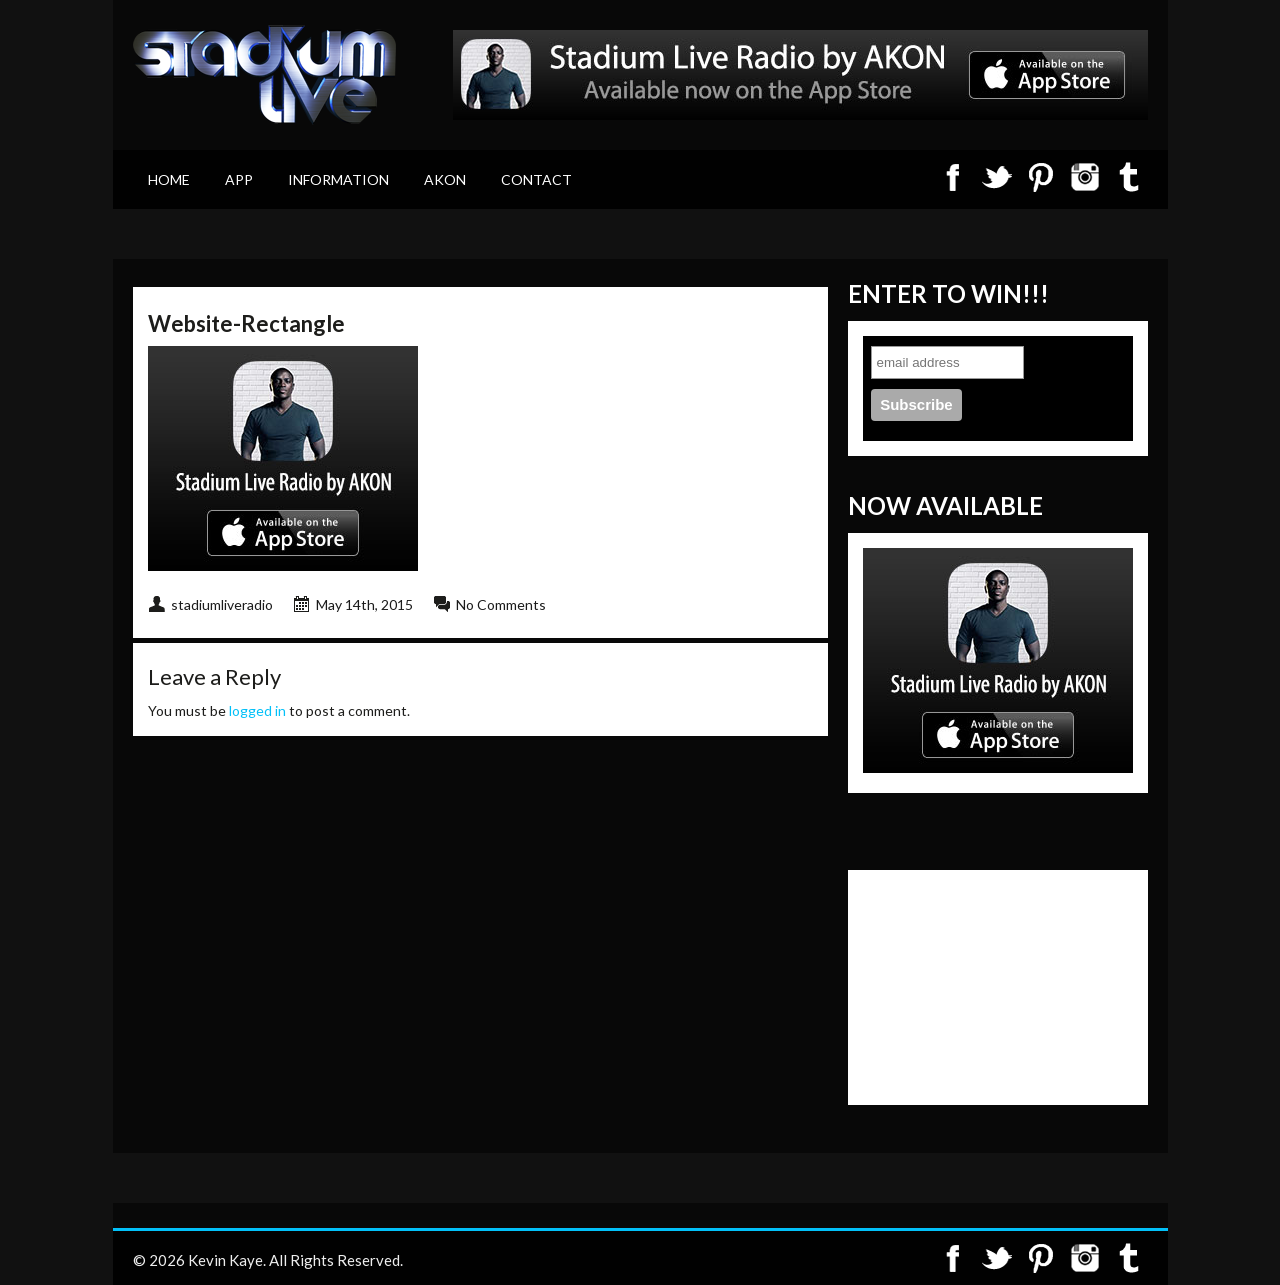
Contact (536, 179)
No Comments (501, 604)
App (239, 179)
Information (338, 179)
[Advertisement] (963, 985)
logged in (257, 710)
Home (169, 179)
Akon (445, 179)
